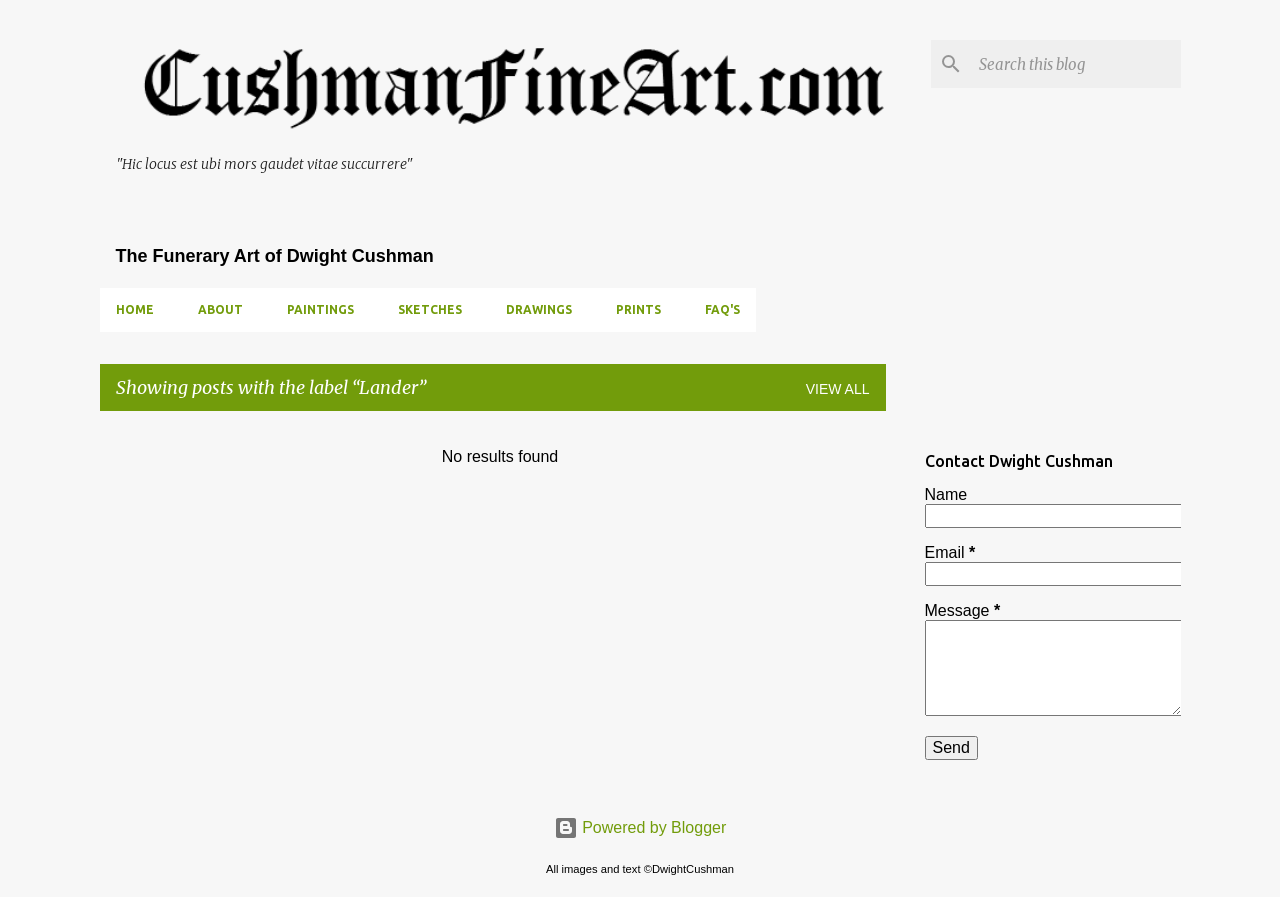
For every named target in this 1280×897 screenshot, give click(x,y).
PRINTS (638, 309)
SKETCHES (430, 309)
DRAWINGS (539, 309)
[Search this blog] (1076, 64)
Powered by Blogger (640, 827)
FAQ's (722, 309)
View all (838, 389)
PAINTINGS (320, 309)
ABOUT (220, 309)
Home (135, 309)
